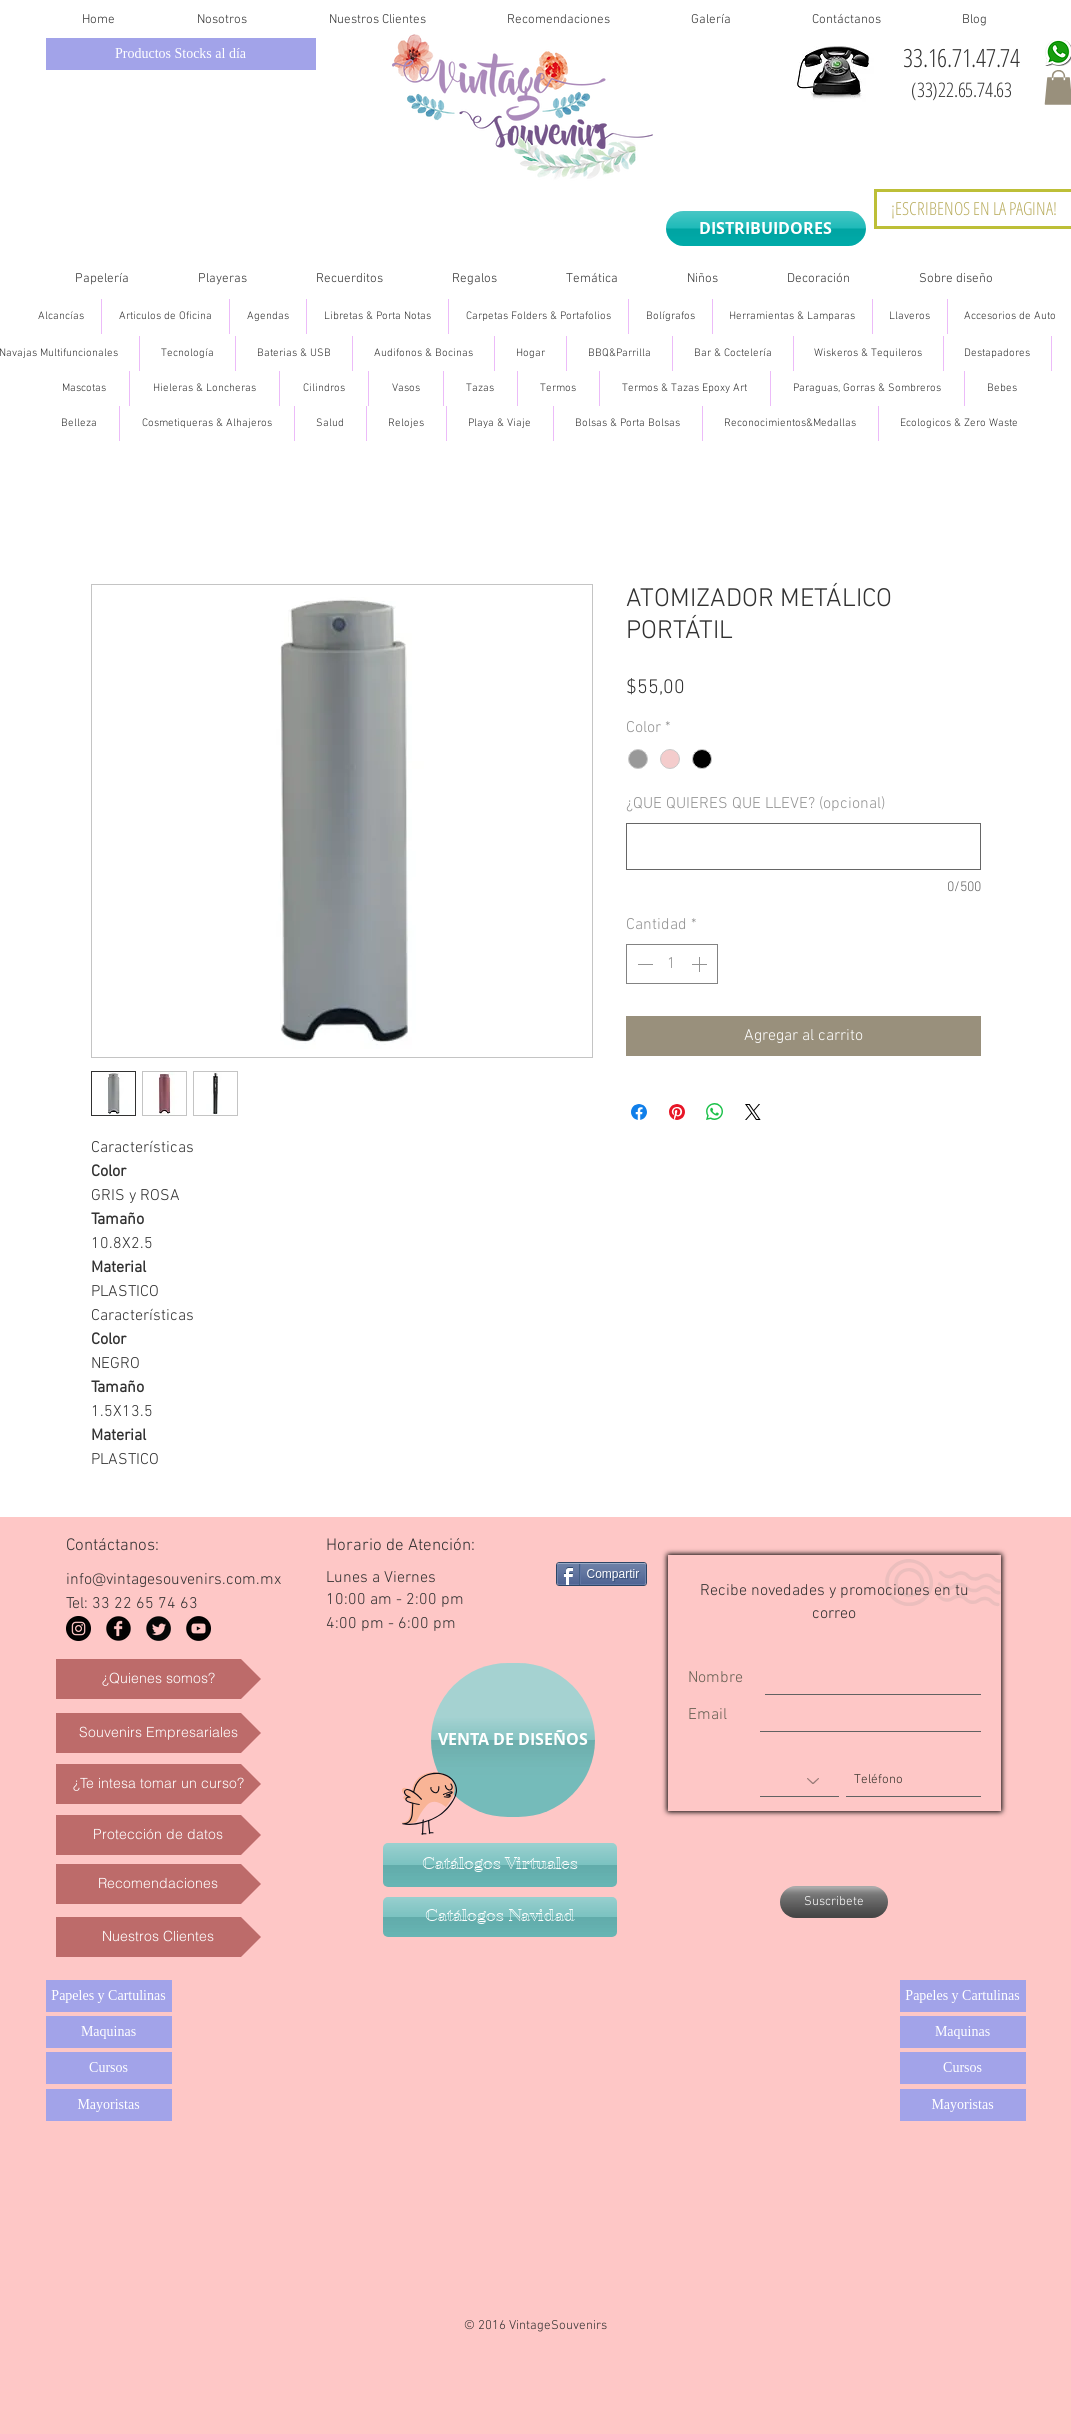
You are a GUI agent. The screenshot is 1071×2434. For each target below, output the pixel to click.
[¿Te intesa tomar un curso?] (158, 1784)
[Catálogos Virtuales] (500, 1865)
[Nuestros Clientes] (158, 1937)
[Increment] (701, 964)
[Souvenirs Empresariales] (158, 1733)
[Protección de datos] (158, 1835)
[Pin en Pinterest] (677, 1112)
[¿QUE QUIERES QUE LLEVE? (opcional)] (803, 846)
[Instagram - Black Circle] (78, 1628)
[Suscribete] (834, 1902)
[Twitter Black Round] (158, 1628)
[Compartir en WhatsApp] (715, 1112)
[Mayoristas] (109, 2105)
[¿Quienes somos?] (158, 1679)
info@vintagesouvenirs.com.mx (173, 1580)
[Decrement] (643, 964)
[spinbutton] (672, 964)
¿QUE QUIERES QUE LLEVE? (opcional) (755, 804)
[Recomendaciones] (158, 1884)
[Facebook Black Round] (118, 1628)
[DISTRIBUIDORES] (766, 228)
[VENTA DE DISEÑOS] (513, 1740)
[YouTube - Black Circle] (198, 1628)
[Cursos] (109, 2068)
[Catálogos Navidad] (500, 1917)
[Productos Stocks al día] (181, 54)
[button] (102, 279)
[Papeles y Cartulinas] (109, 1996)
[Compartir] (602, 1574)
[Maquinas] (109, 2032)
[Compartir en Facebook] (639, 1112)
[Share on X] (753, 1112)
